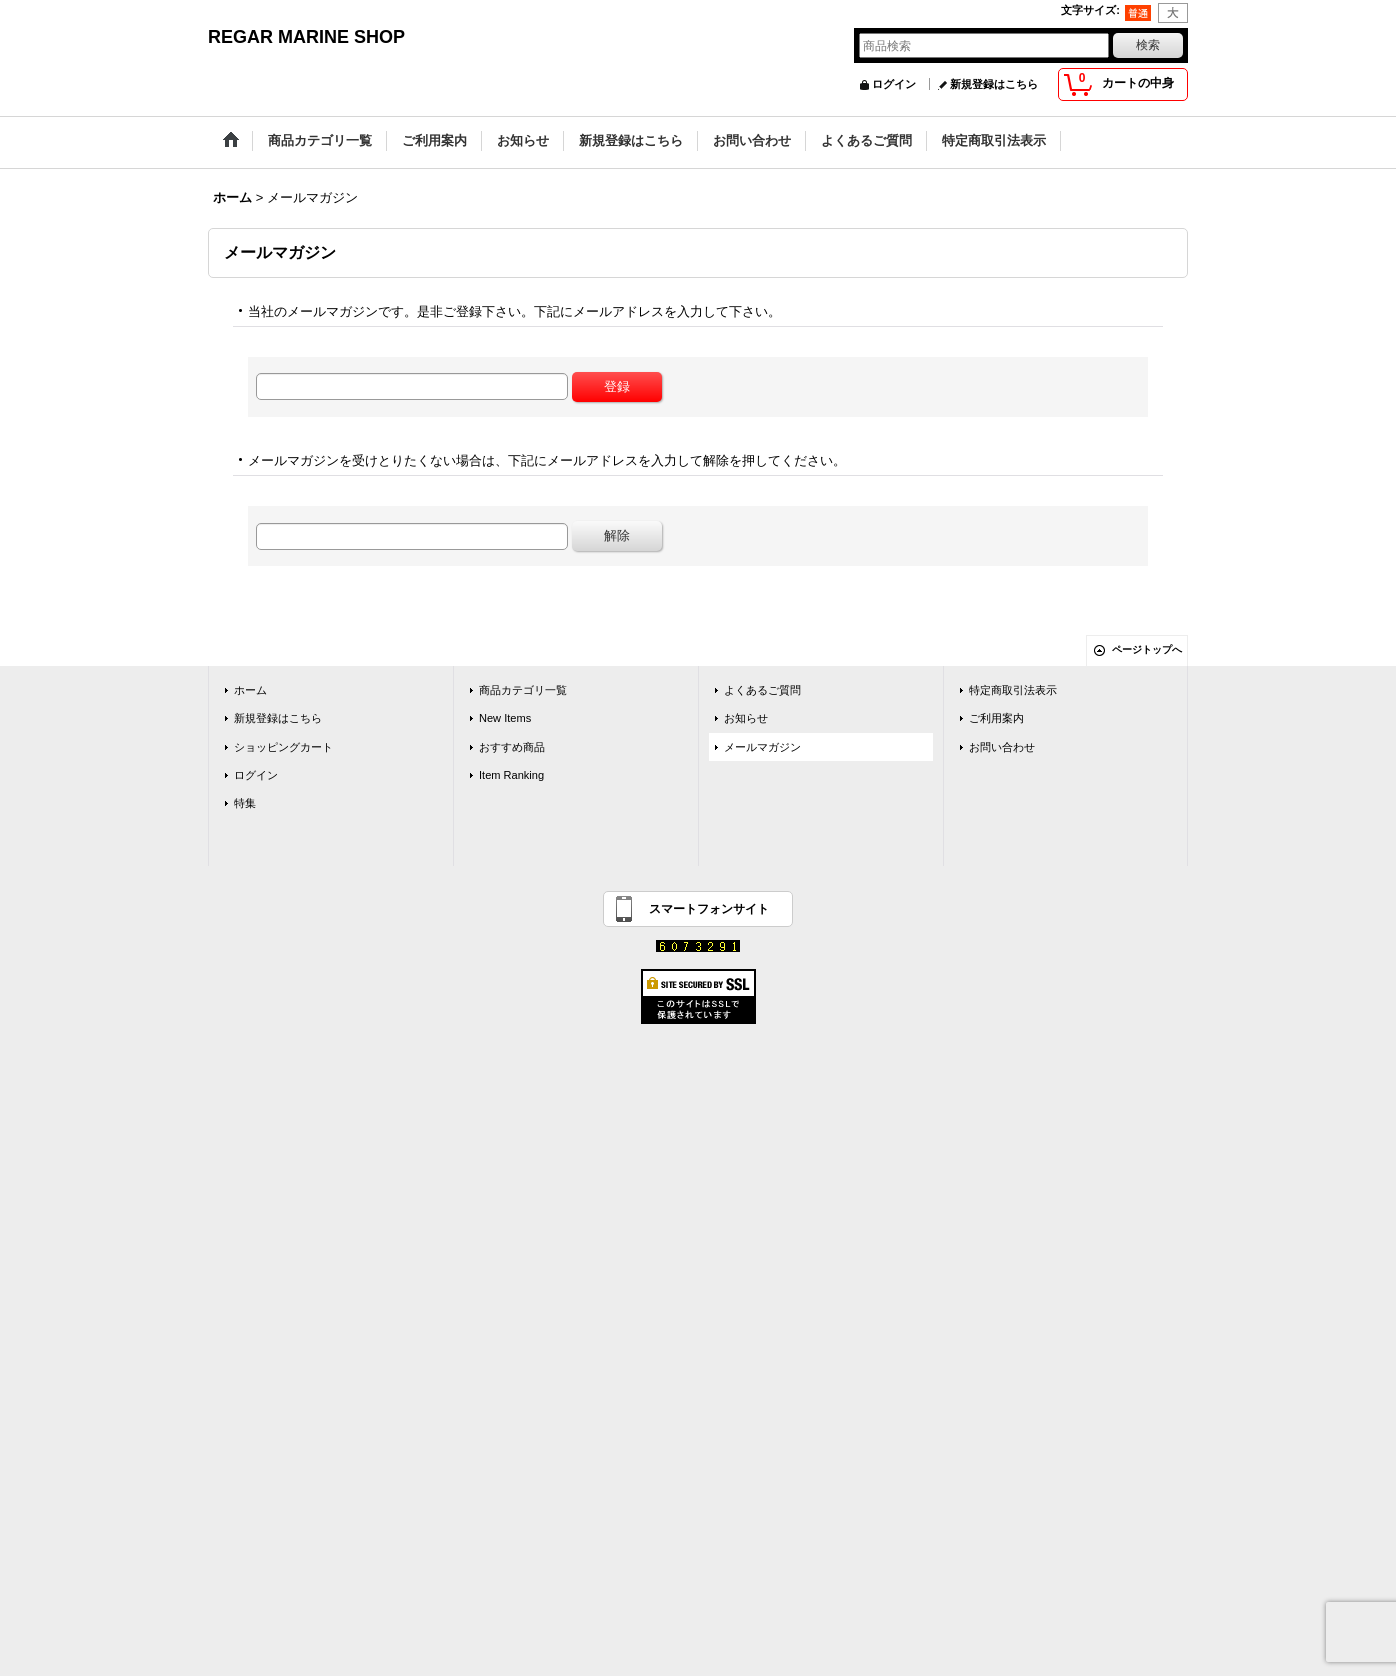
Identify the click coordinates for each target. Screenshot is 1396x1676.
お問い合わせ (1002, 747)
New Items (505, 718)
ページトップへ (1147, 649)
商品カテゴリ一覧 (523, 690)
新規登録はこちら (994, 84)
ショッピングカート (283, 747)
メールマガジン (762, 747)
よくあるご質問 (762, 690)
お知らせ (746, 718)
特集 (245, 803)
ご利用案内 (996, 718)
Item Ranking (511, 775)
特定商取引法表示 (1013, 690)
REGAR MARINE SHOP (306, 37)
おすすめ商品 (512, 747)
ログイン (894, 84)
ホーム (250, 690)
